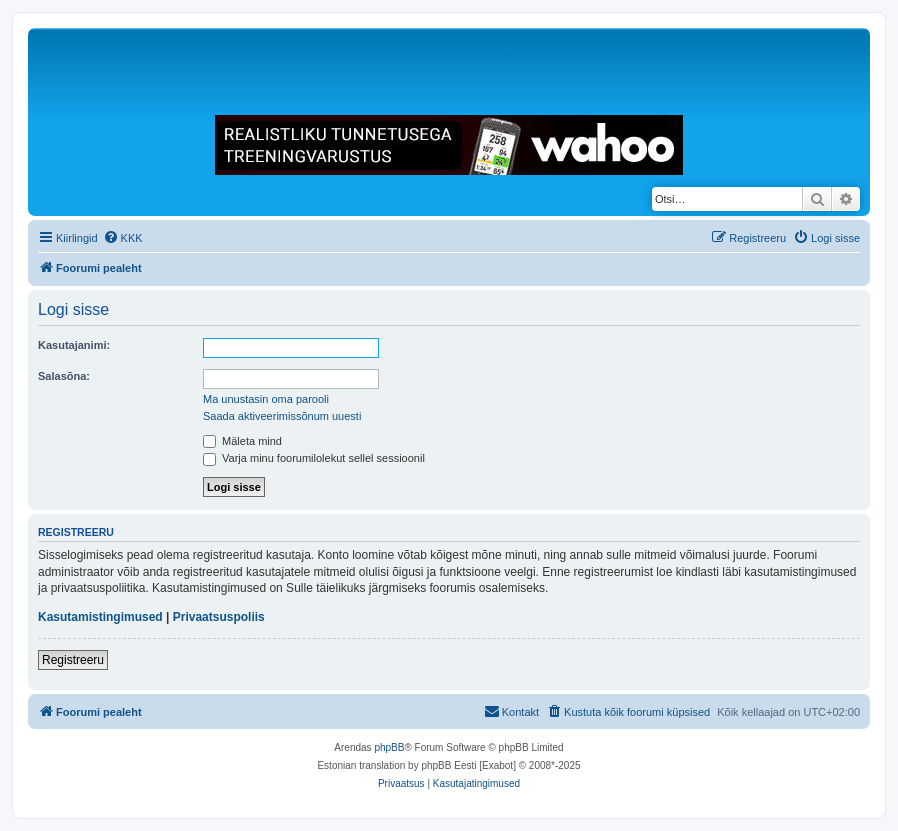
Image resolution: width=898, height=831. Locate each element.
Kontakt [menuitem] (511, 711)
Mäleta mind (242, 441)
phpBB (389, 747)
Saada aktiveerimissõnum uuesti (282, 416)
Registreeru (73, 660)
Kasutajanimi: (74, 345)
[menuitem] (123, 238)
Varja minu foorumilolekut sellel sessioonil (314, 458)
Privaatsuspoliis (219, 617)
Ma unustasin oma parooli (266, 399)
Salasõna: (64, 376)
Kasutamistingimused (100, 617)
